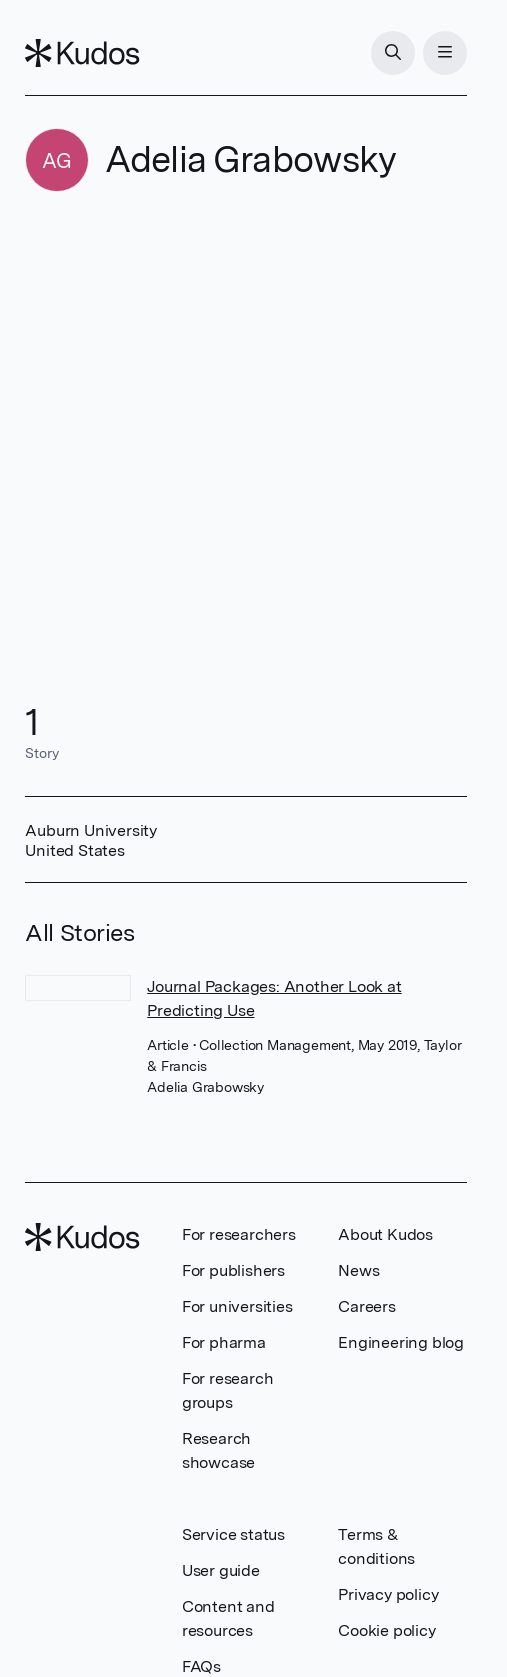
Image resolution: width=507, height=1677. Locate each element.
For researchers (239, 1234)
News (358, 1270)
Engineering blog (401, 1342)
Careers (367, 1306)
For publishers (233, 1270)
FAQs (201, 1666)
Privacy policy (388, 1594)
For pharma (224, 1342)
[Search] (393, 53)
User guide (221, 1570)
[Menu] (445, 53)
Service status (233, 1534)
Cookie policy (386, 1630)
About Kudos (385, 1234)
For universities (237, 1306)
